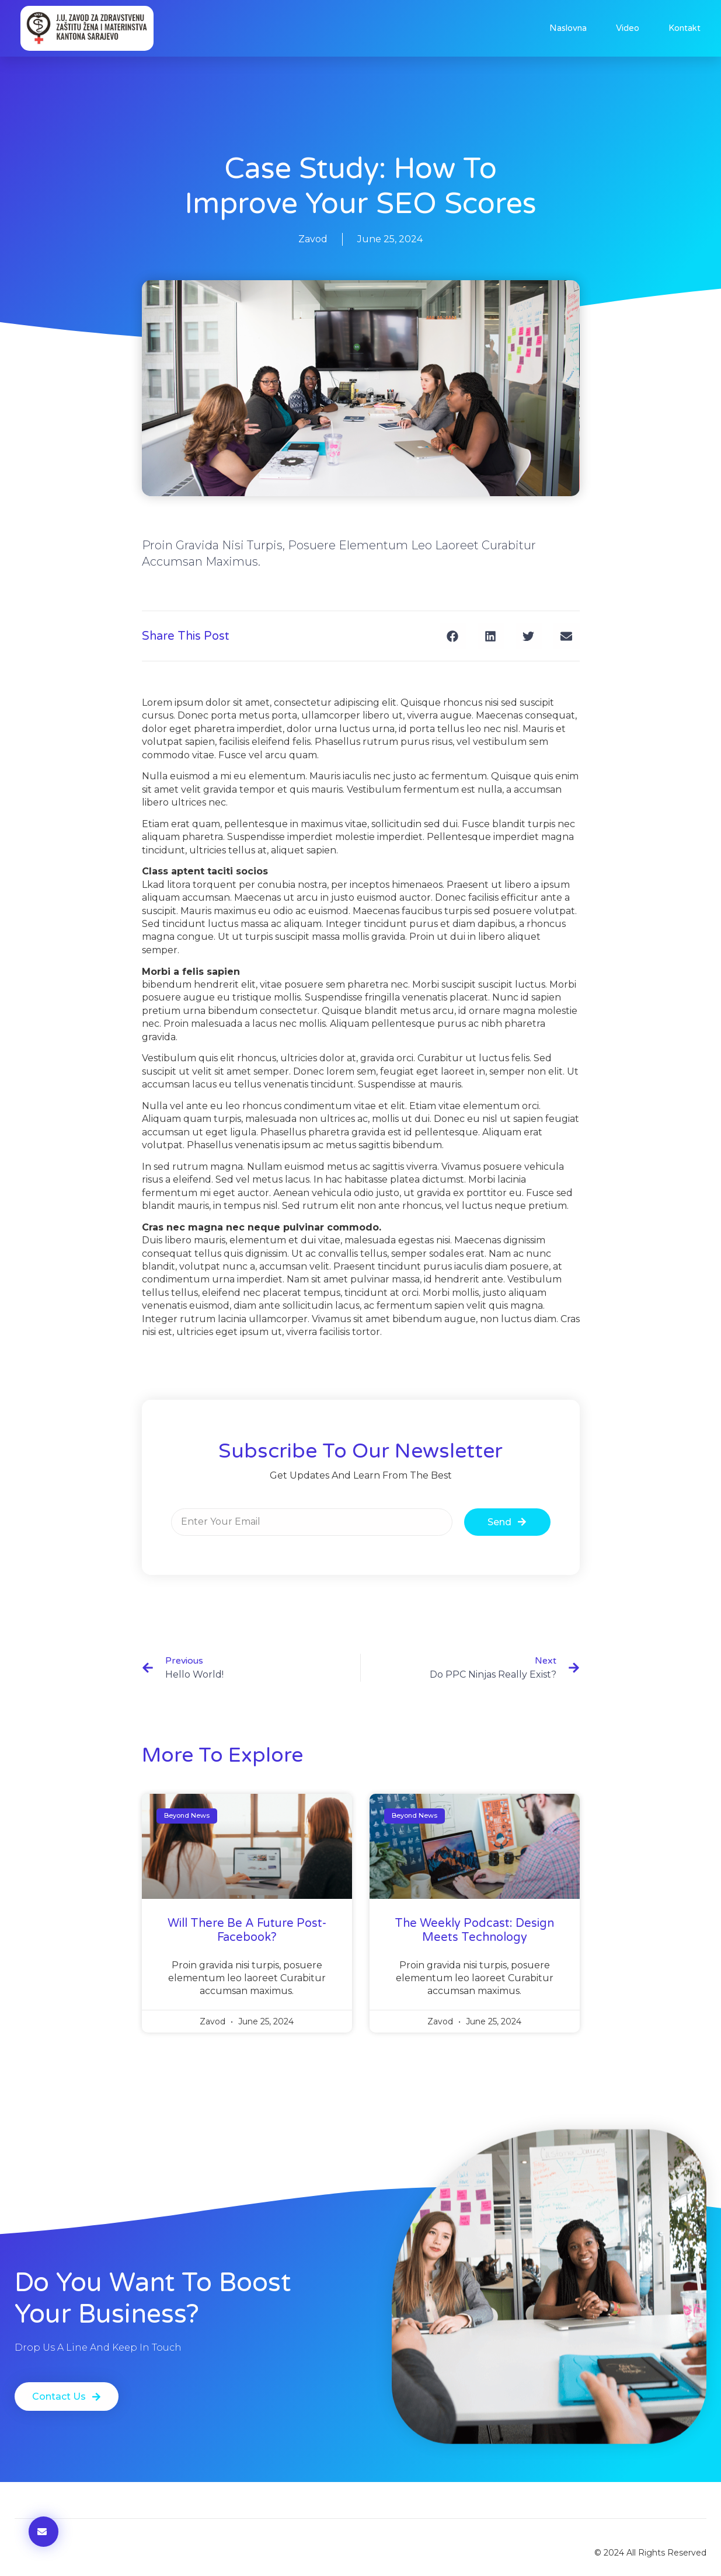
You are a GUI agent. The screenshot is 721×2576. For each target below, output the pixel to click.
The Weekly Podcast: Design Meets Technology (474, 1934)
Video (627, 28)
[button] (453, 640)
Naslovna (568, 28)
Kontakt (684, 28)
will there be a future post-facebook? (247, 1934)
